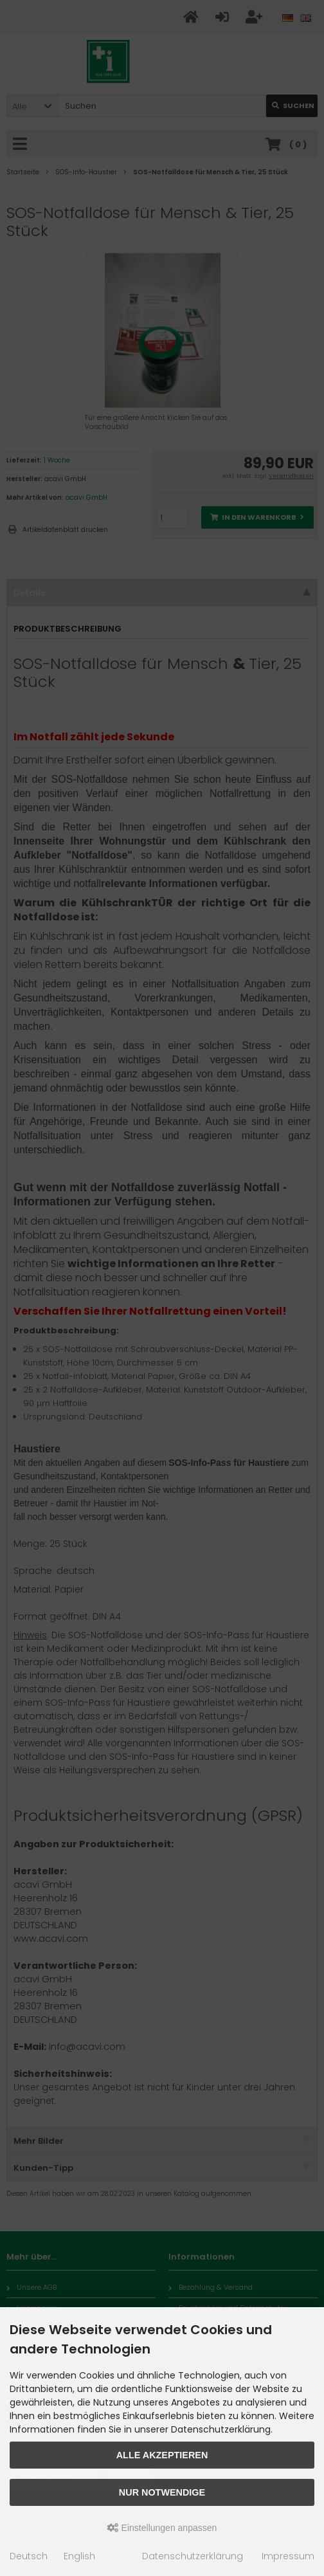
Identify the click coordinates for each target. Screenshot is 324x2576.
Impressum (288, 2556)
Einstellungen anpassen (162, 2528)
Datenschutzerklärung (192, 2556)
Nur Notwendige (162, 2492)
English (79, 2556)
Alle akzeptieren (162, 2455)
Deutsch (29, 2556)
